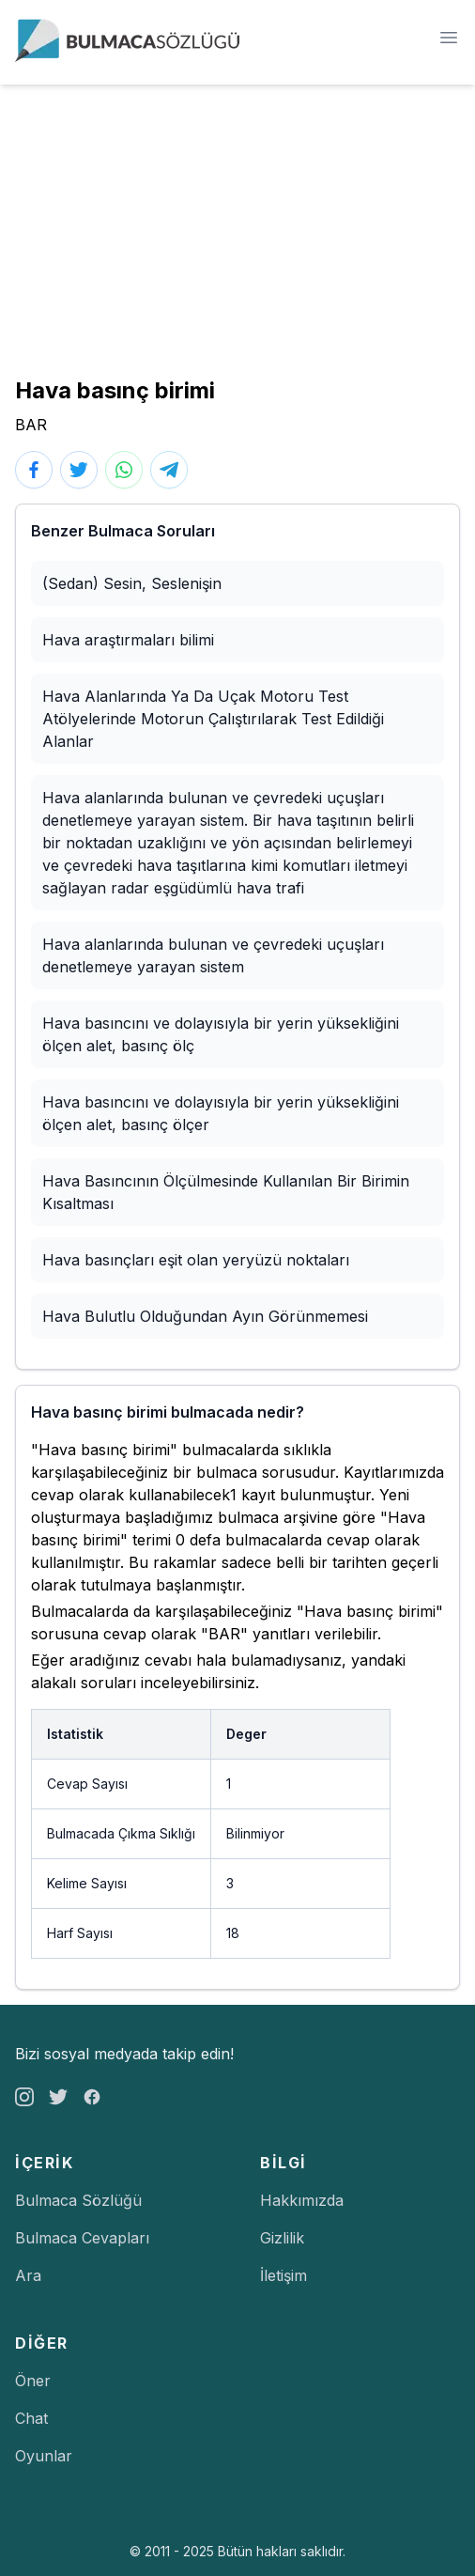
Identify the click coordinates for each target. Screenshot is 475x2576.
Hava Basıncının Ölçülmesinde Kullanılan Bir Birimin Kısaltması (225, 1192)
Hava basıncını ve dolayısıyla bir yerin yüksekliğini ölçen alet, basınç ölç (220, 1034)
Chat (31, 2418)
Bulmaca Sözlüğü (78, 2200)
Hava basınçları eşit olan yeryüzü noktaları (195, 1259)
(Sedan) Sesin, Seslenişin (132, 583)
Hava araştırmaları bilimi (128, 639)
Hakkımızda (302, 2200)
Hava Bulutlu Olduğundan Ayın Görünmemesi (205, 1316)
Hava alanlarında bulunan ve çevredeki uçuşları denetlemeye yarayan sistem (213, 955)
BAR (31, 424)
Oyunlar (43, 2455)
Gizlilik (282, 2237)
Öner (33, 2380)
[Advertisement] (237, 225)
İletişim (283, 2275)
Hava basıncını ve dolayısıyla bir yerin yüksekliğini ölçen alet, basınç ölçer (220, 1113)
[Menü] (448, 37)
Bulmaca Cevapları (82, 2237)
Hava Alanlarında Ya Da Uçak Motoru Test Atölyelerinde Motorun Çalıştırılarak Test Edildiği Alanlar (213, 719)
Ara (28, 2275)
